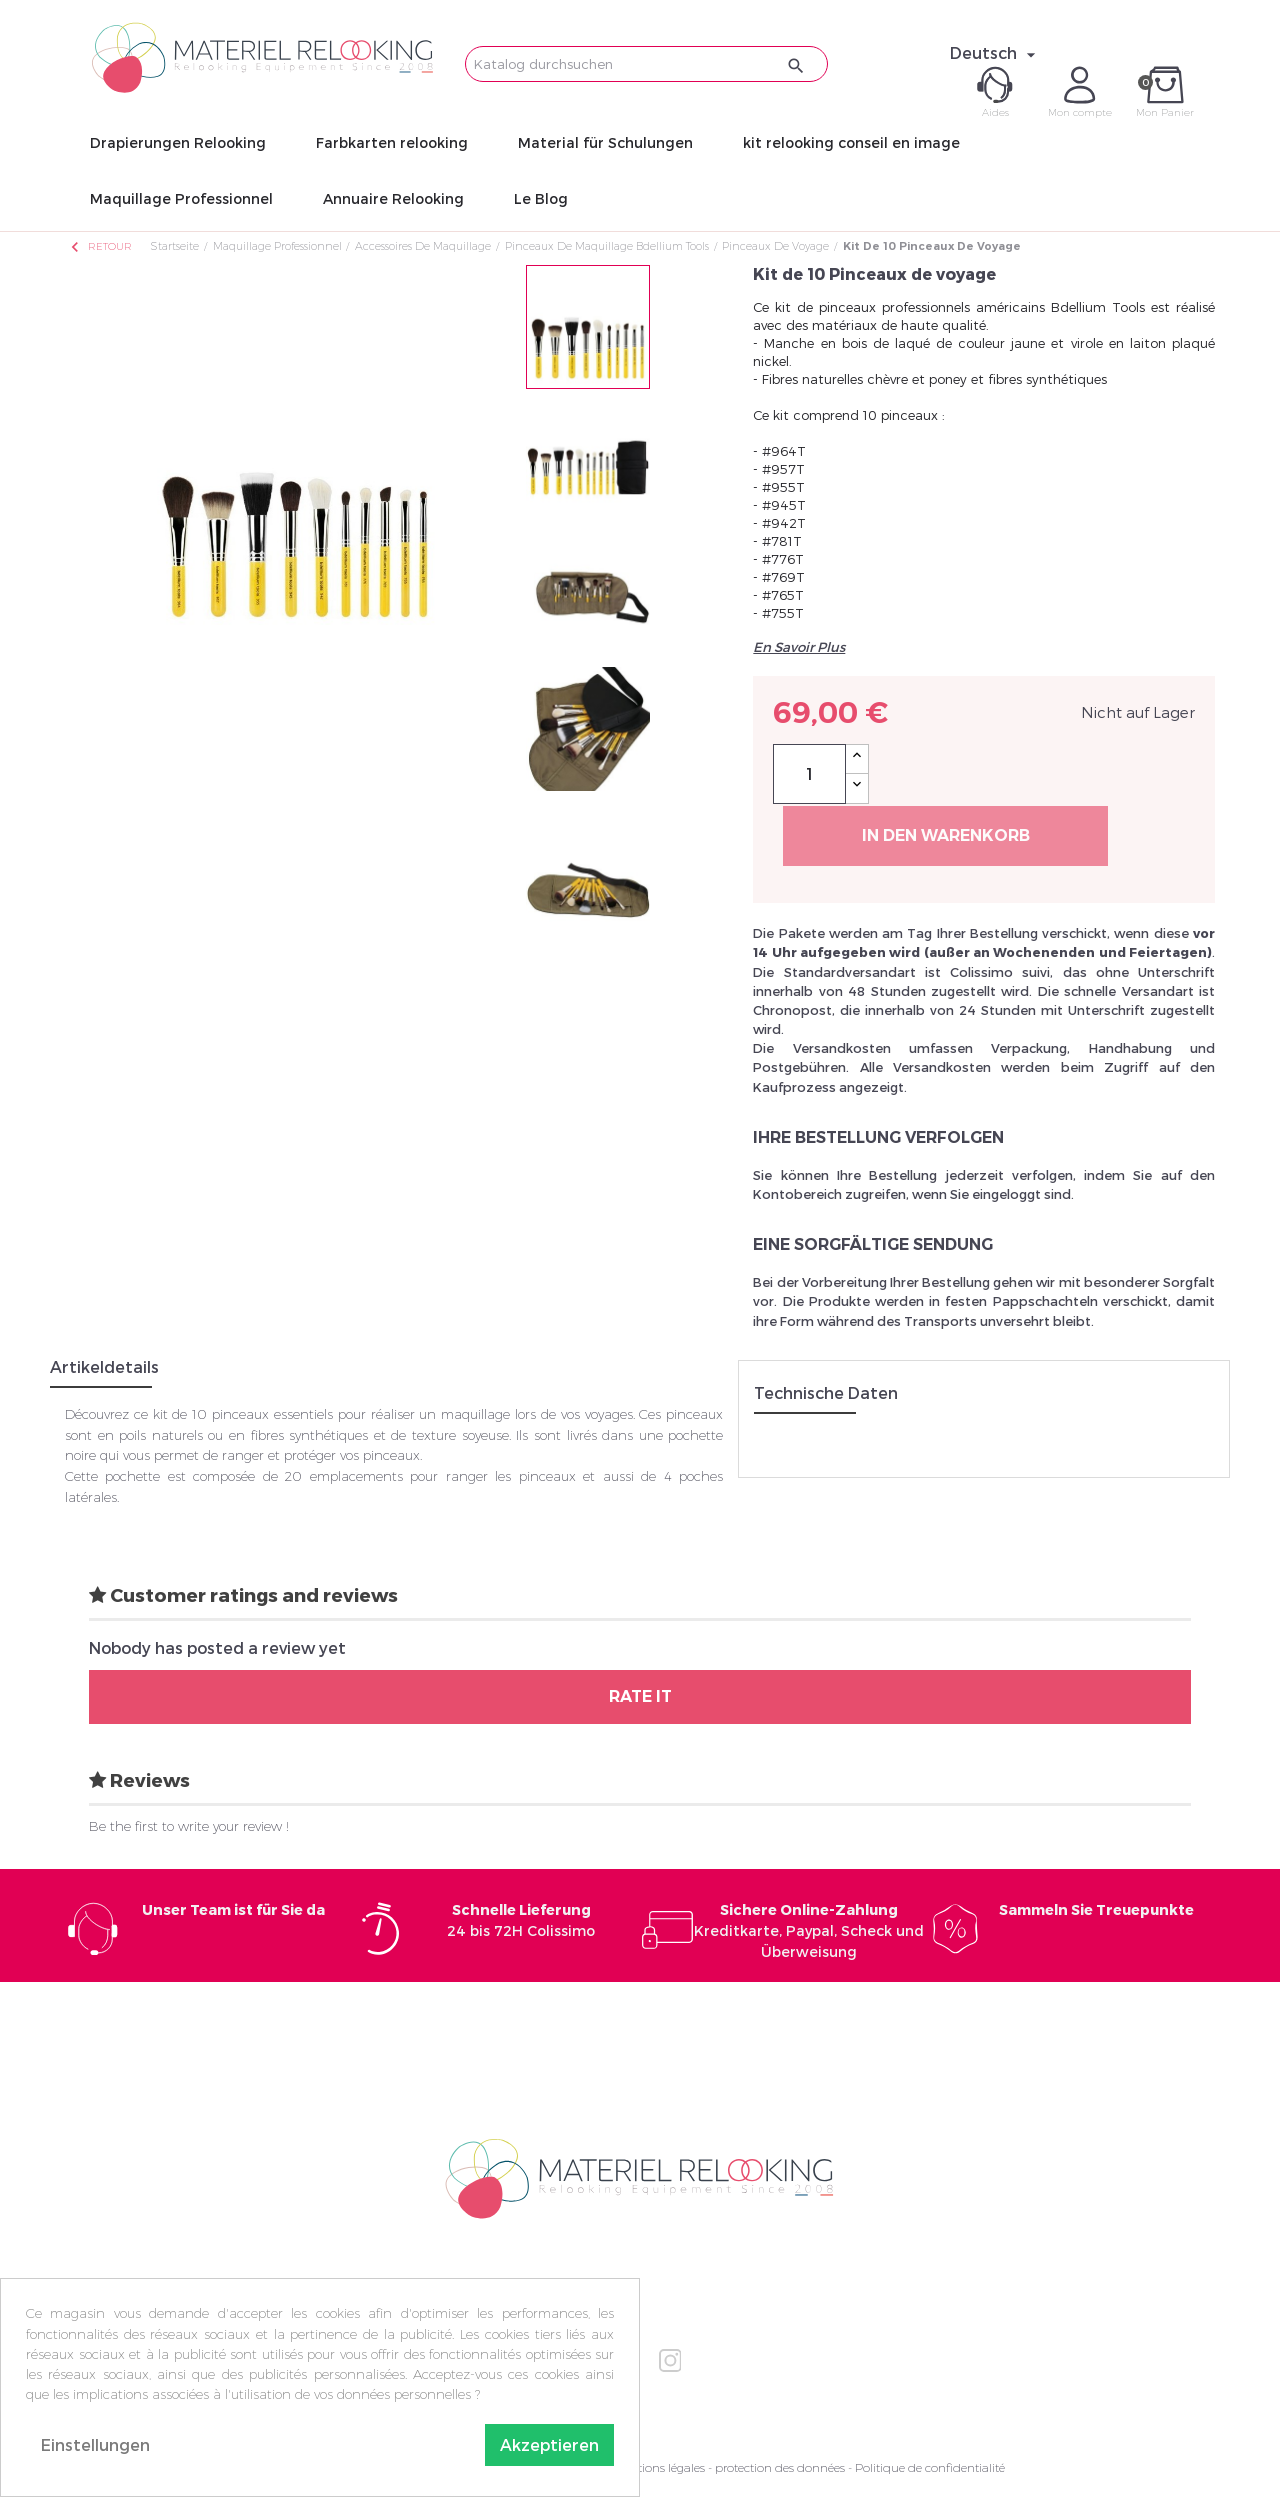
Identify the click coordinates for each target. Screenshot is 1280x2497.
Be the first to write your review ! (189, 1826)
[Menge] (809, 774)
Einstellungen (95, 2444)
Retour (100, 246)
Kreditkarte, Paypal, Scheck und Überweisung (809, 1930)
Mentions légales (659, 2467)
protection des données (780, 2467)
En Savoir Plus (799, 647)
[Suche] (646, 64)
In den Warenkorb (946, 835)
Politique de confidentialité (930, 2467)
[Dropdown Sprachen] (995, 53)
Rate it (640, 1696)
